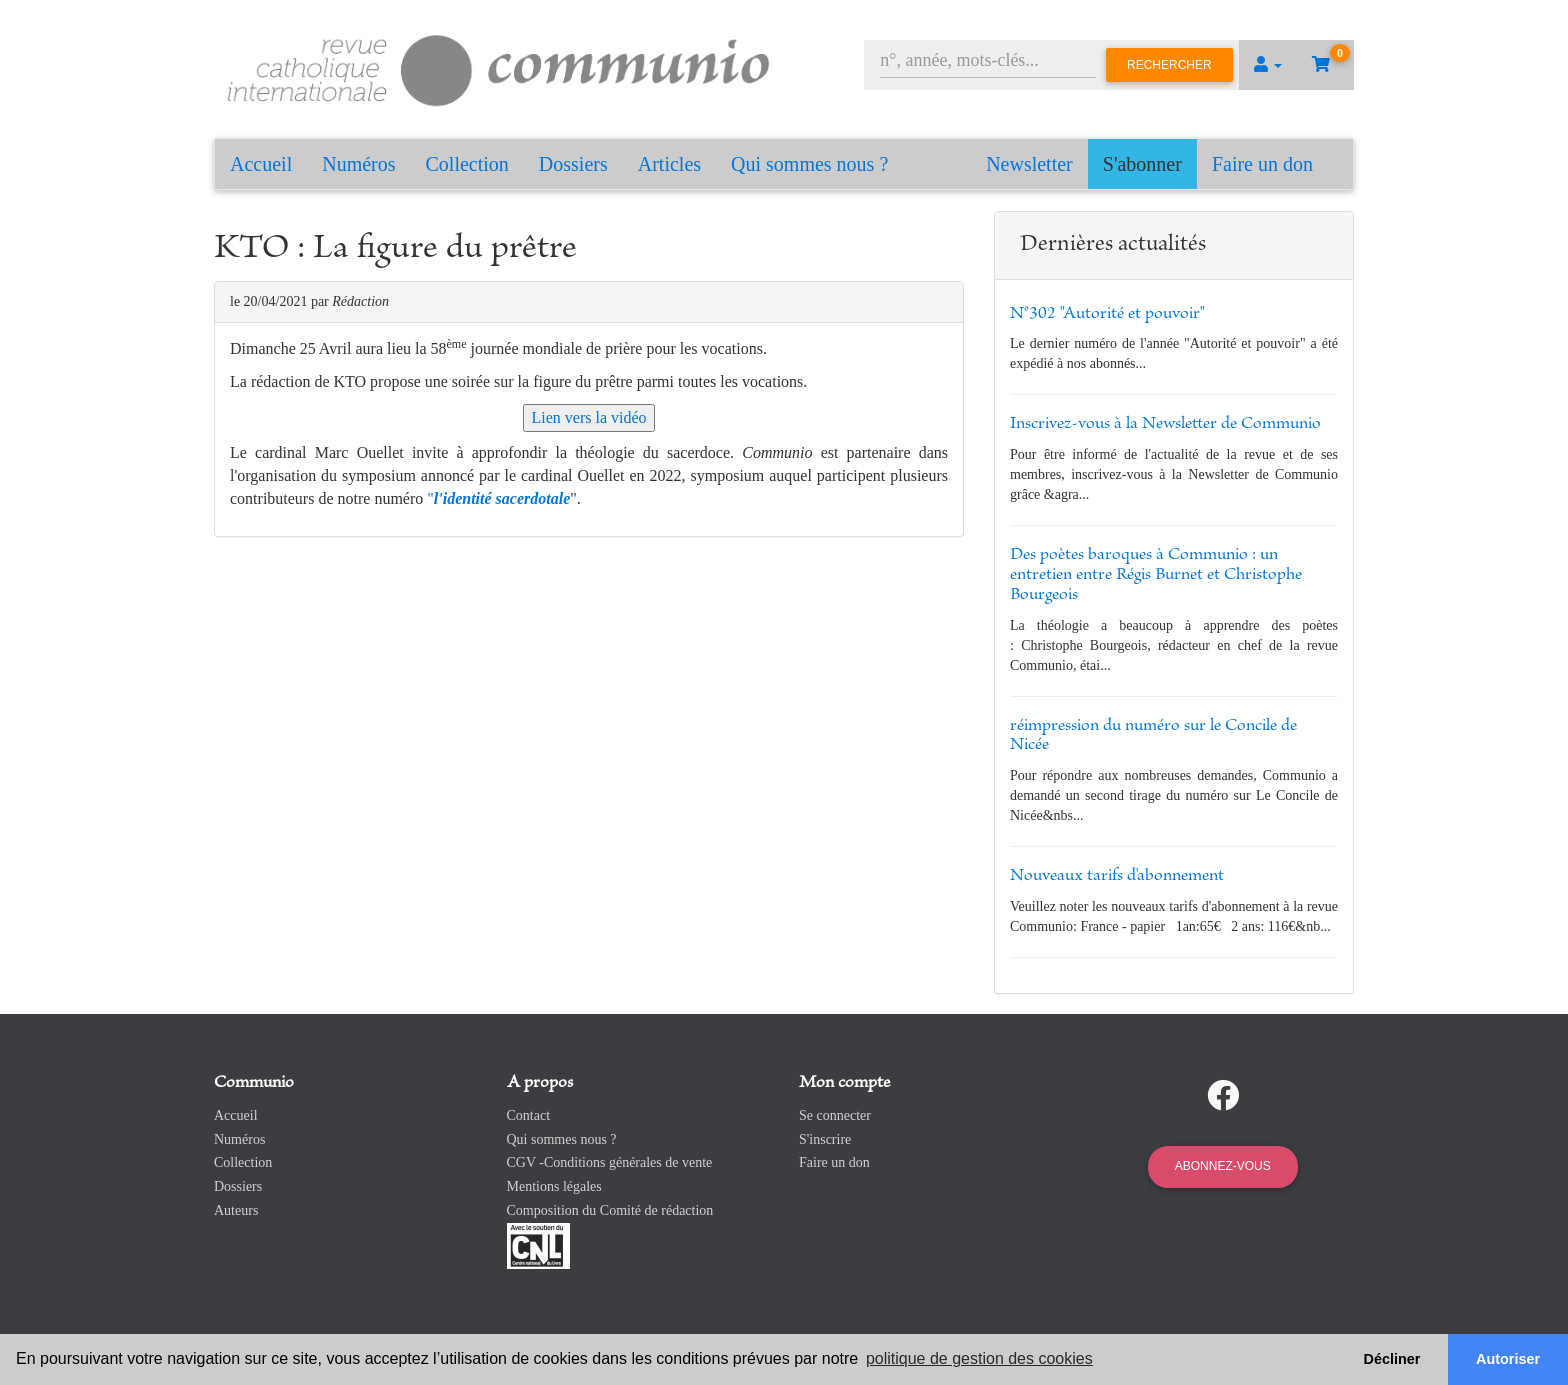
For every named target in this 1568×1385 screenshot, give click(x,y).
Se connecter (835, 1115)
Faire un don (1262, 164)
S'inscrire (825, 1139)
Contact (529, 1115)
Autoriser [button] (1508, 1359)
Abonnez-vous (1223, 1166)
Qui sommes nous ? (809, 164)
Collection (467, 164)
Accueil (261, 164)
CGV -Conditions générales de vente (610, 1162)
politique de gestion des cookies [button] (979, 1358)
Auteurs (236, 1210)
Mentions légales (554, 1186)
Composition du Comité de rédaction (610, 1210)
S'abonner (1142, 164)
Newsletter (1029, 164)
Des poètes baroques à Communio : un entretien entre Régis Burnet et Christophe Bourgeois (1156, 575)
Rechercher (1169, 65)
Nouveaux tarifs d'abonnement (1117, 876)
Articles (669, 164)
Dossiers (573, 164)
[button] (1268, 65)
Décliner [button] (1392, 1359)
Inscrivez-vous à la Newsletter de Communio (1165, 424)
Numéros (358, 164)
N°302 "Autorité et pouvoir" (1107, 314)
